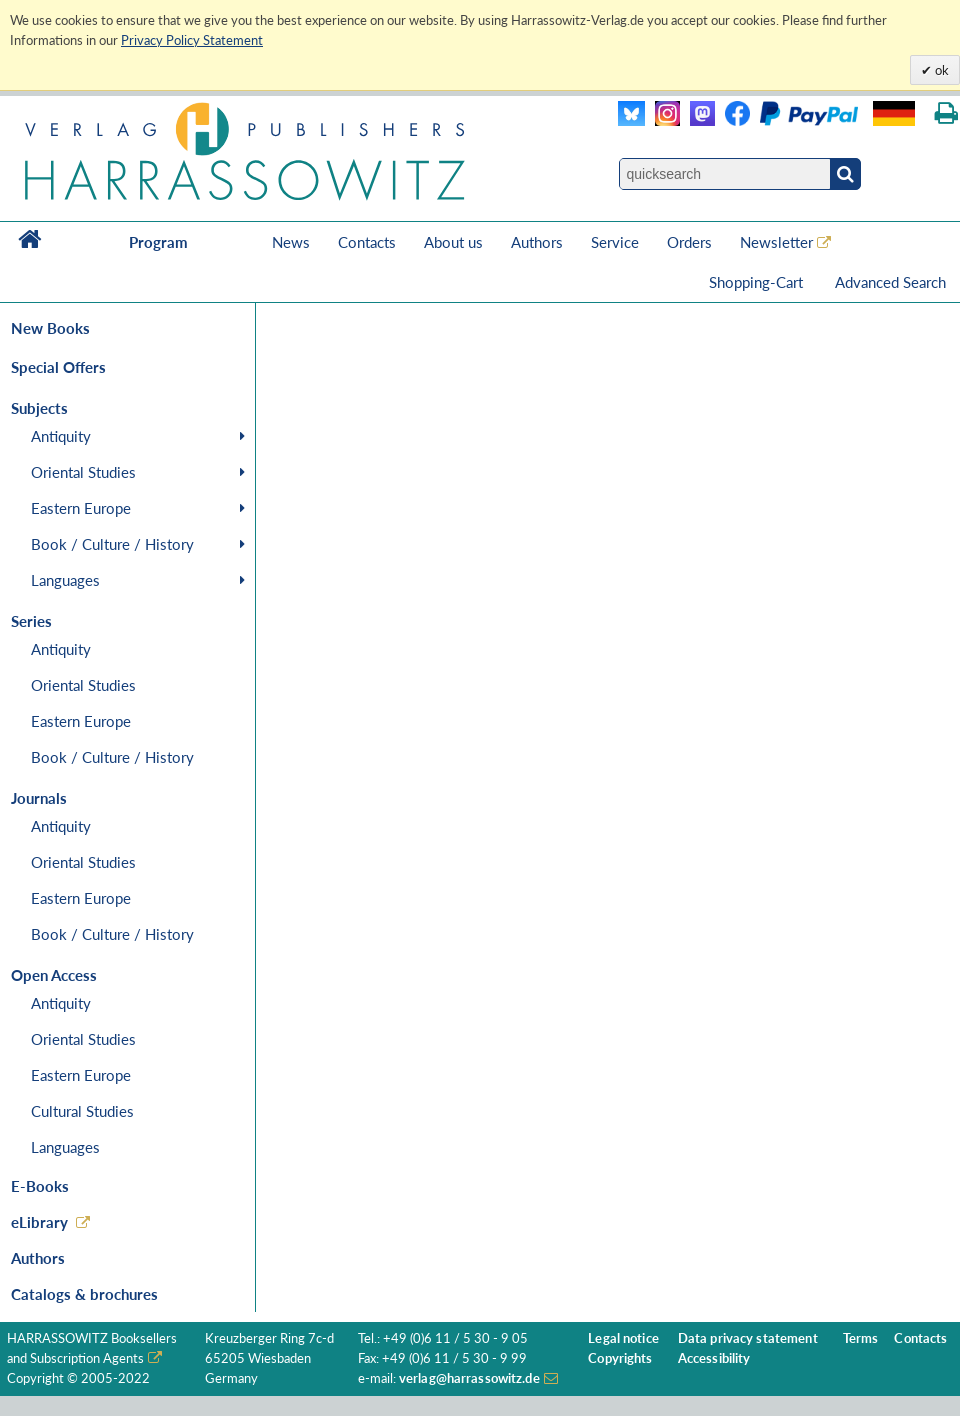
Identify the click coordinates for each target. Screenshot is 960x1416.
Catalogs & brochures (84, 1294)
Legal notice (623, 1338)
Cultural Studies (82, 1111)
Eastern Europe (81, 508)
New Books (50, 328)
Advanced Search (890, 282)
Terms (861, 1338)
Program (158, 242)
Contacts (367, 242)
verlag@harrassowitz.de (469, 1378)
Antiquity (61, 436)
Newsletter (776, 242)
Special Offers (58, 367)
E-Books (40, 1186)
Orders (689, 242)
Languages (65, 580)
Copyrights (620, 1358)
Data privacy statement (748, 1338)
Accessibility (714, 1358)
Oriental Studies (83, 472)
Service (615, 242)
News (291, 242)
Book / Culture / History (112, 544)
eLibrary (39, 1222)
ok (940, 70)
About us (453, 242)
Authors (537, 242)
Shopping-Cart (758, 282)
